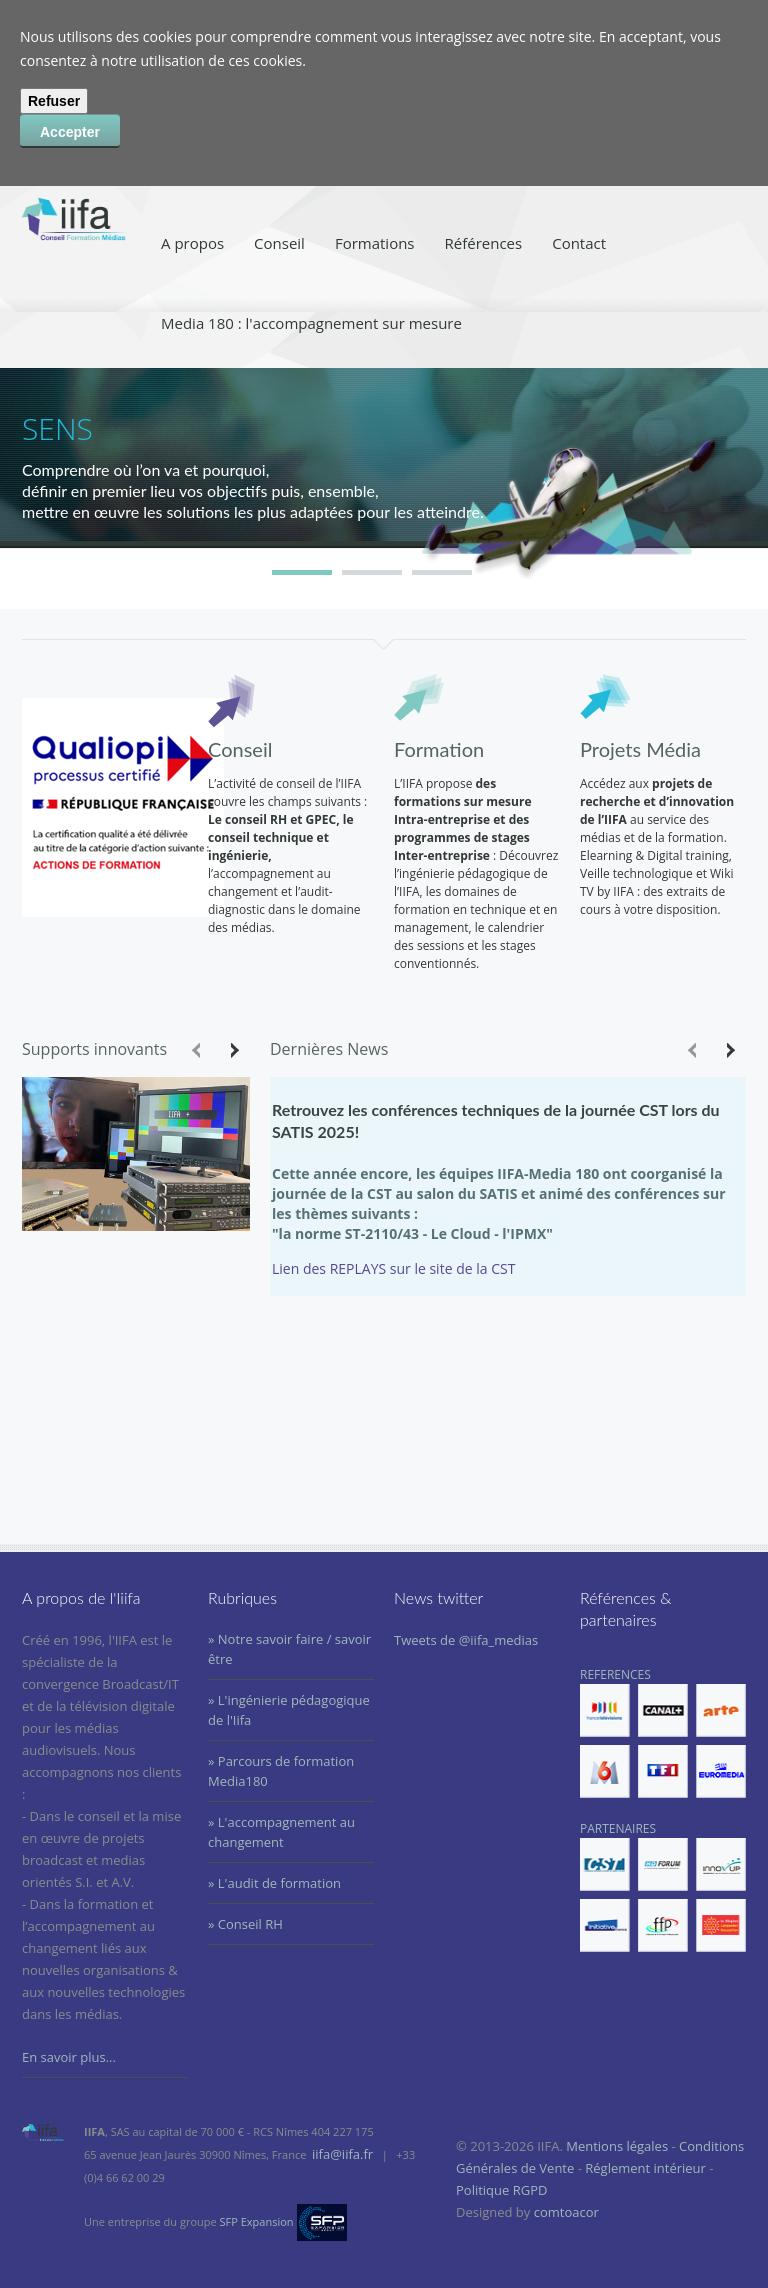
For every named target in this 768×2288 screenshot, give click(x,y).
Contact (579, 243)
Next (233, 1050)
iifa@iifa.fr (342, 2154)
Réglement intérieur (645, 2168)
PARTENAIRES (663, 1886)
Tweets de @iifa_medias (466, 1640)
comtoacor (566, 2212)
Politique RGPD (501, 2190)
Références (484, 243)
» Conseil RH (245, 1924)
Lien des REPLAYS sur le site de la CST (393, 1268)
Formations (375, 243)
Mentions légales (617, 2146)
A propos (192, 243)
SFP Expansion (257, 2221)
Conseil (279, 243)
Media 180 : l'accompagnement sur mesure (311, 323)
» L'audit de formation (274, 1883)
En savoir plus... (69, 2057)
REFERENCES (663, 1732)
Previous (198, 1050)
